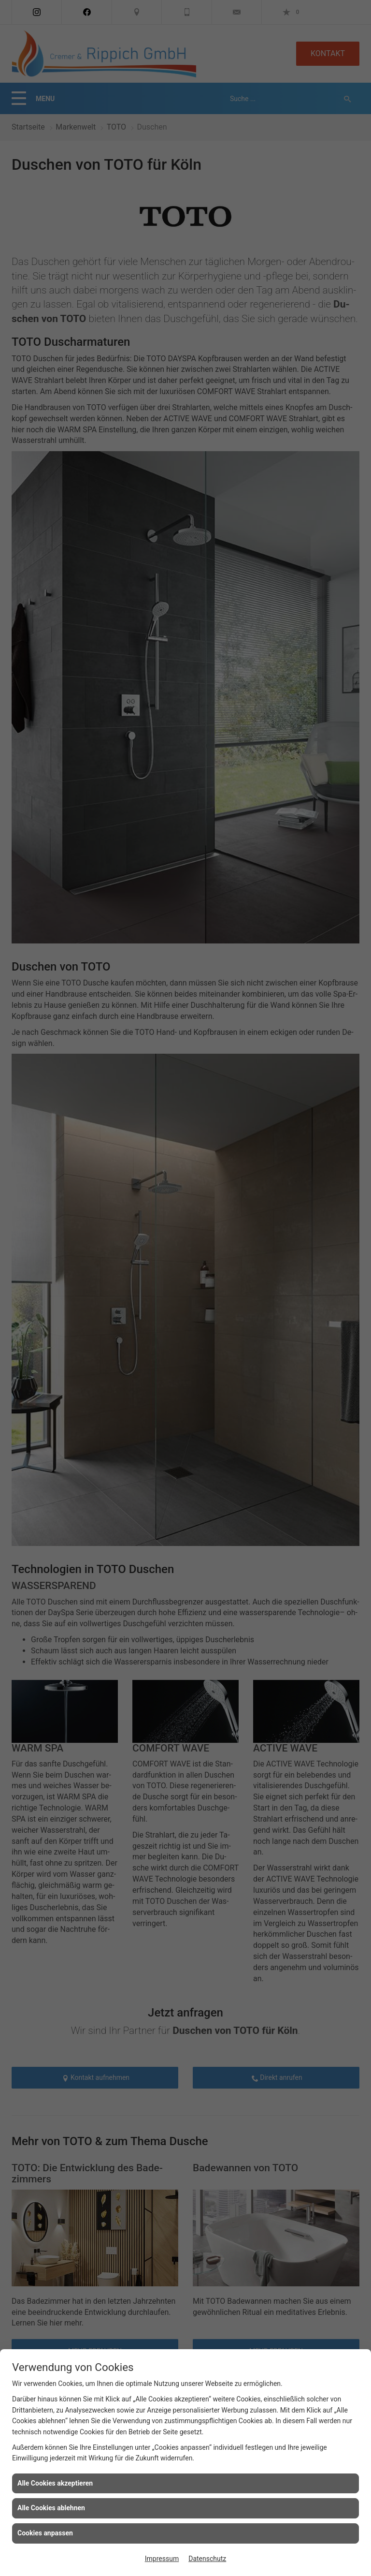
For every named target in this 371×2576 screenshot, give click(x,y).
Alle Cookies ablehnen (51, 2508)
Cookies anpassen (45, 2533)
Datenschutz (207, 2558)
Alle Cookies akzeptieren (55, 2483)
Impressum (162, 2558)
